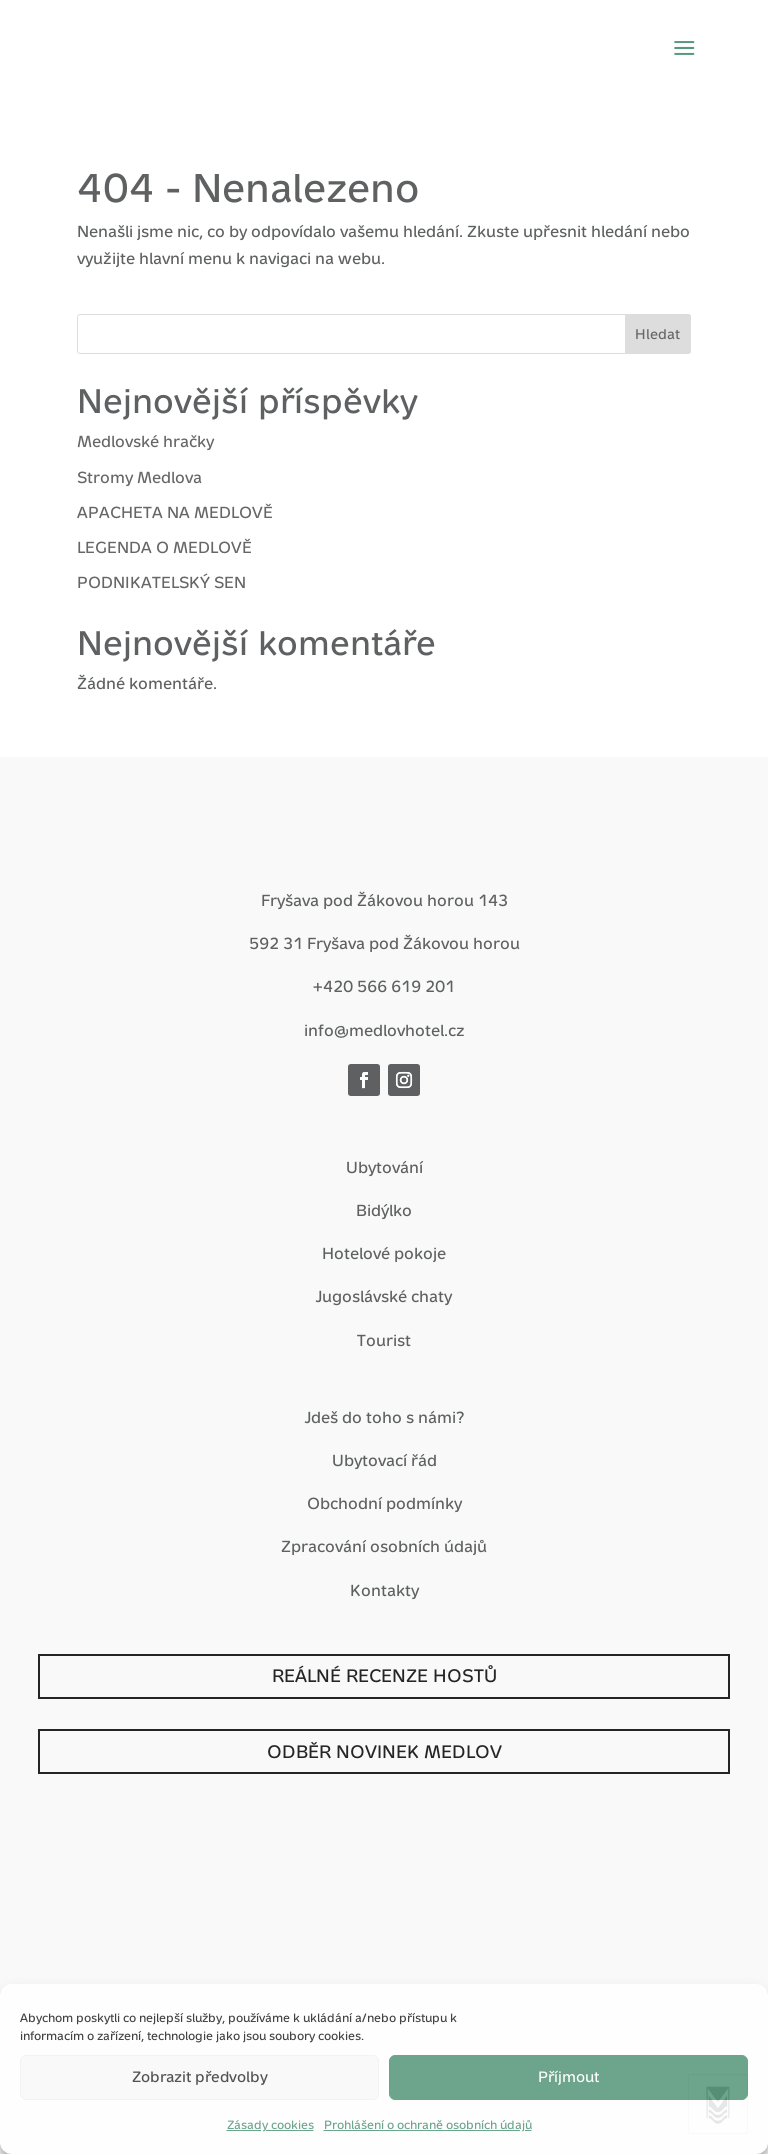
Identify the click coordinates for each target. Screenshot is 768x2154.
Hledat (657, 334)
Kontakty (384, 1590)
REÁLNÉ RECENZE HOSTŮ (384, 1675)
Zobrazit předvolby (200, 2076)
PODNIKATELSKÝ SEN (161, 582)
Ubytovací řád (384, 1460)
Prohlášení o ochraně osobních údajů (428, 2125)
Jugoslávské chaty (384, 1296)
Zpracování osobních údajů (384, 1546)
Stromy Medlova (139, 477)
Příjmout (568, 2076)
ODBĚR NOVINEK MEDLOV (384, 1751)
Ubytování (384, 1167)
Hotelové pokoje (384, 1253)
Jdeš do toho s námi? (384, 1417)
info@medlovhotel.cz (384, 1030)
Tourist (384, 1340)
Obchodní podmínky (384, 1503)
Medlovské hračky (145, 441)
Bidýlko (384, 1210)
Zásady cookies (270, 2125)
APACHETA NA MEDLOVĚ (175, 512)
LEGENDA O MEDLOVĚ (164, 547)
